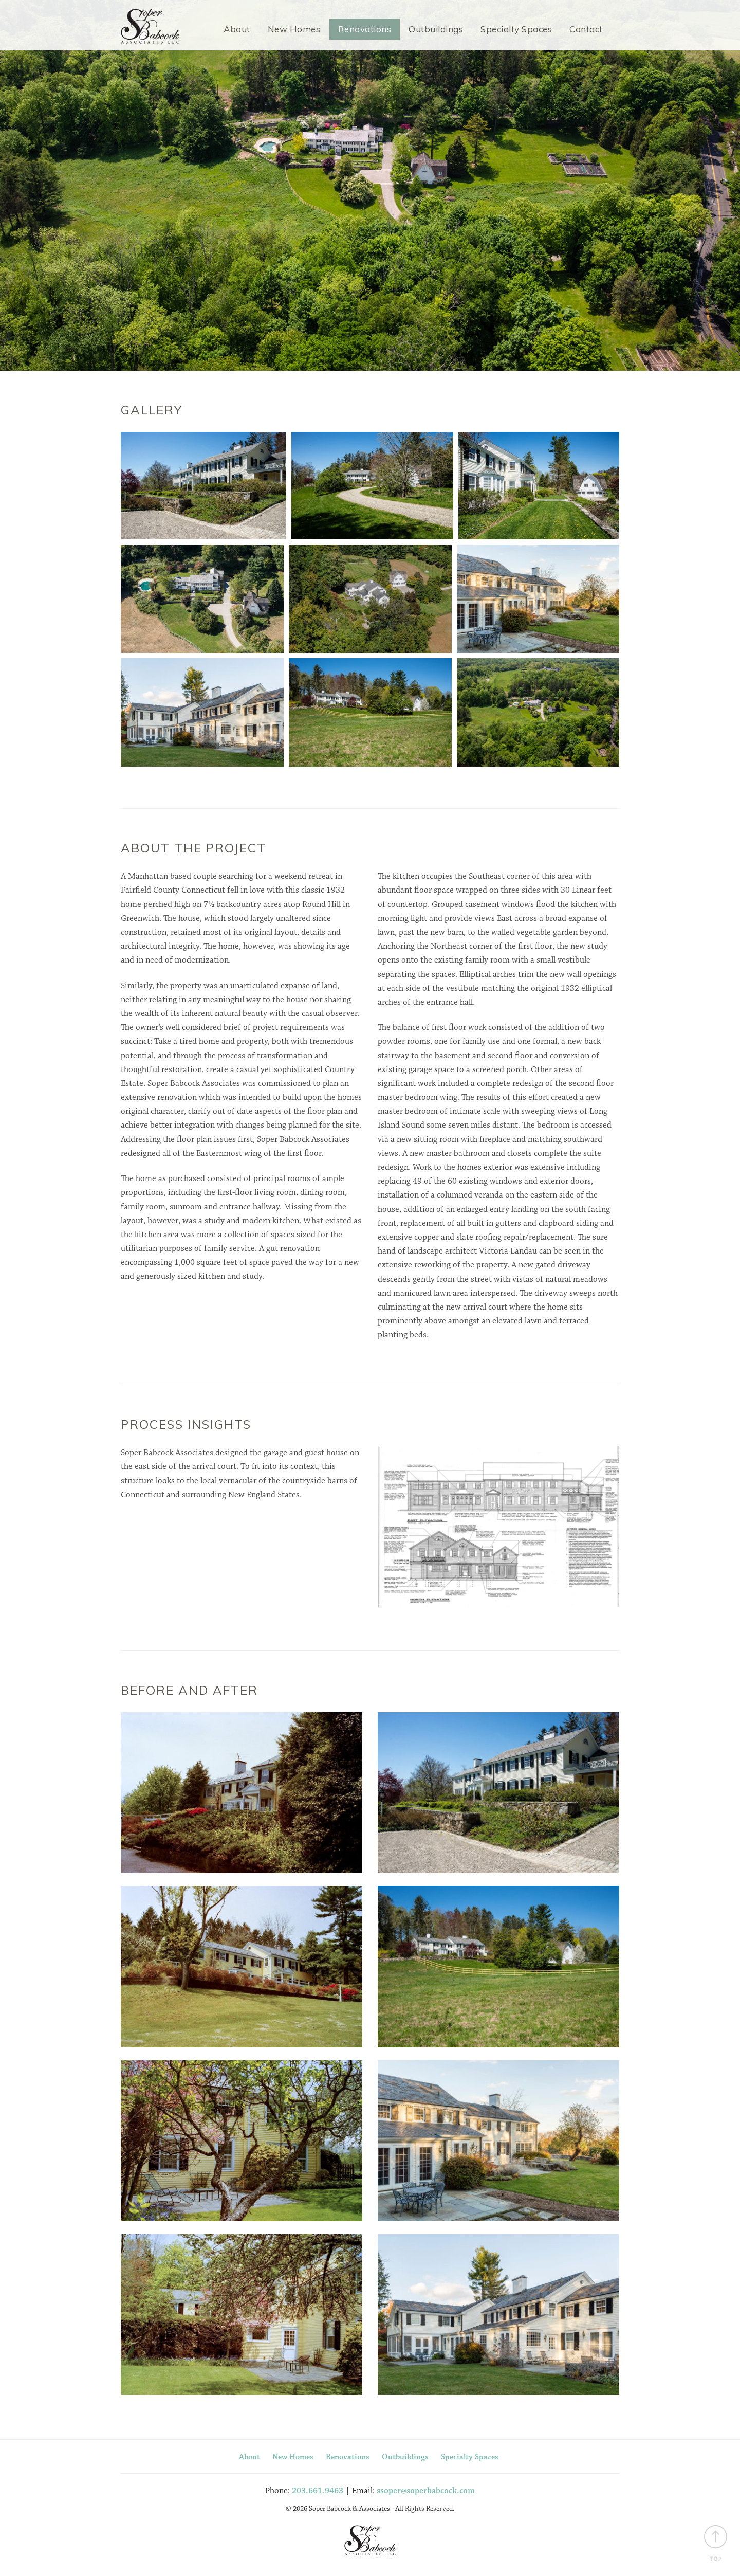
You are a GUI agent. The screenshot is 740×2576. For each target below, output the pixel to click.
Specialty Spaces (516, 29)
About (237, 29)
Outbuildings (436, 29)
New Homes (294, 29)
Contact (586, 29)
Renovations (365, 29)
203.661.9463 (317, 2493)
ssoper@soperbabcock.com (426, 2493)
